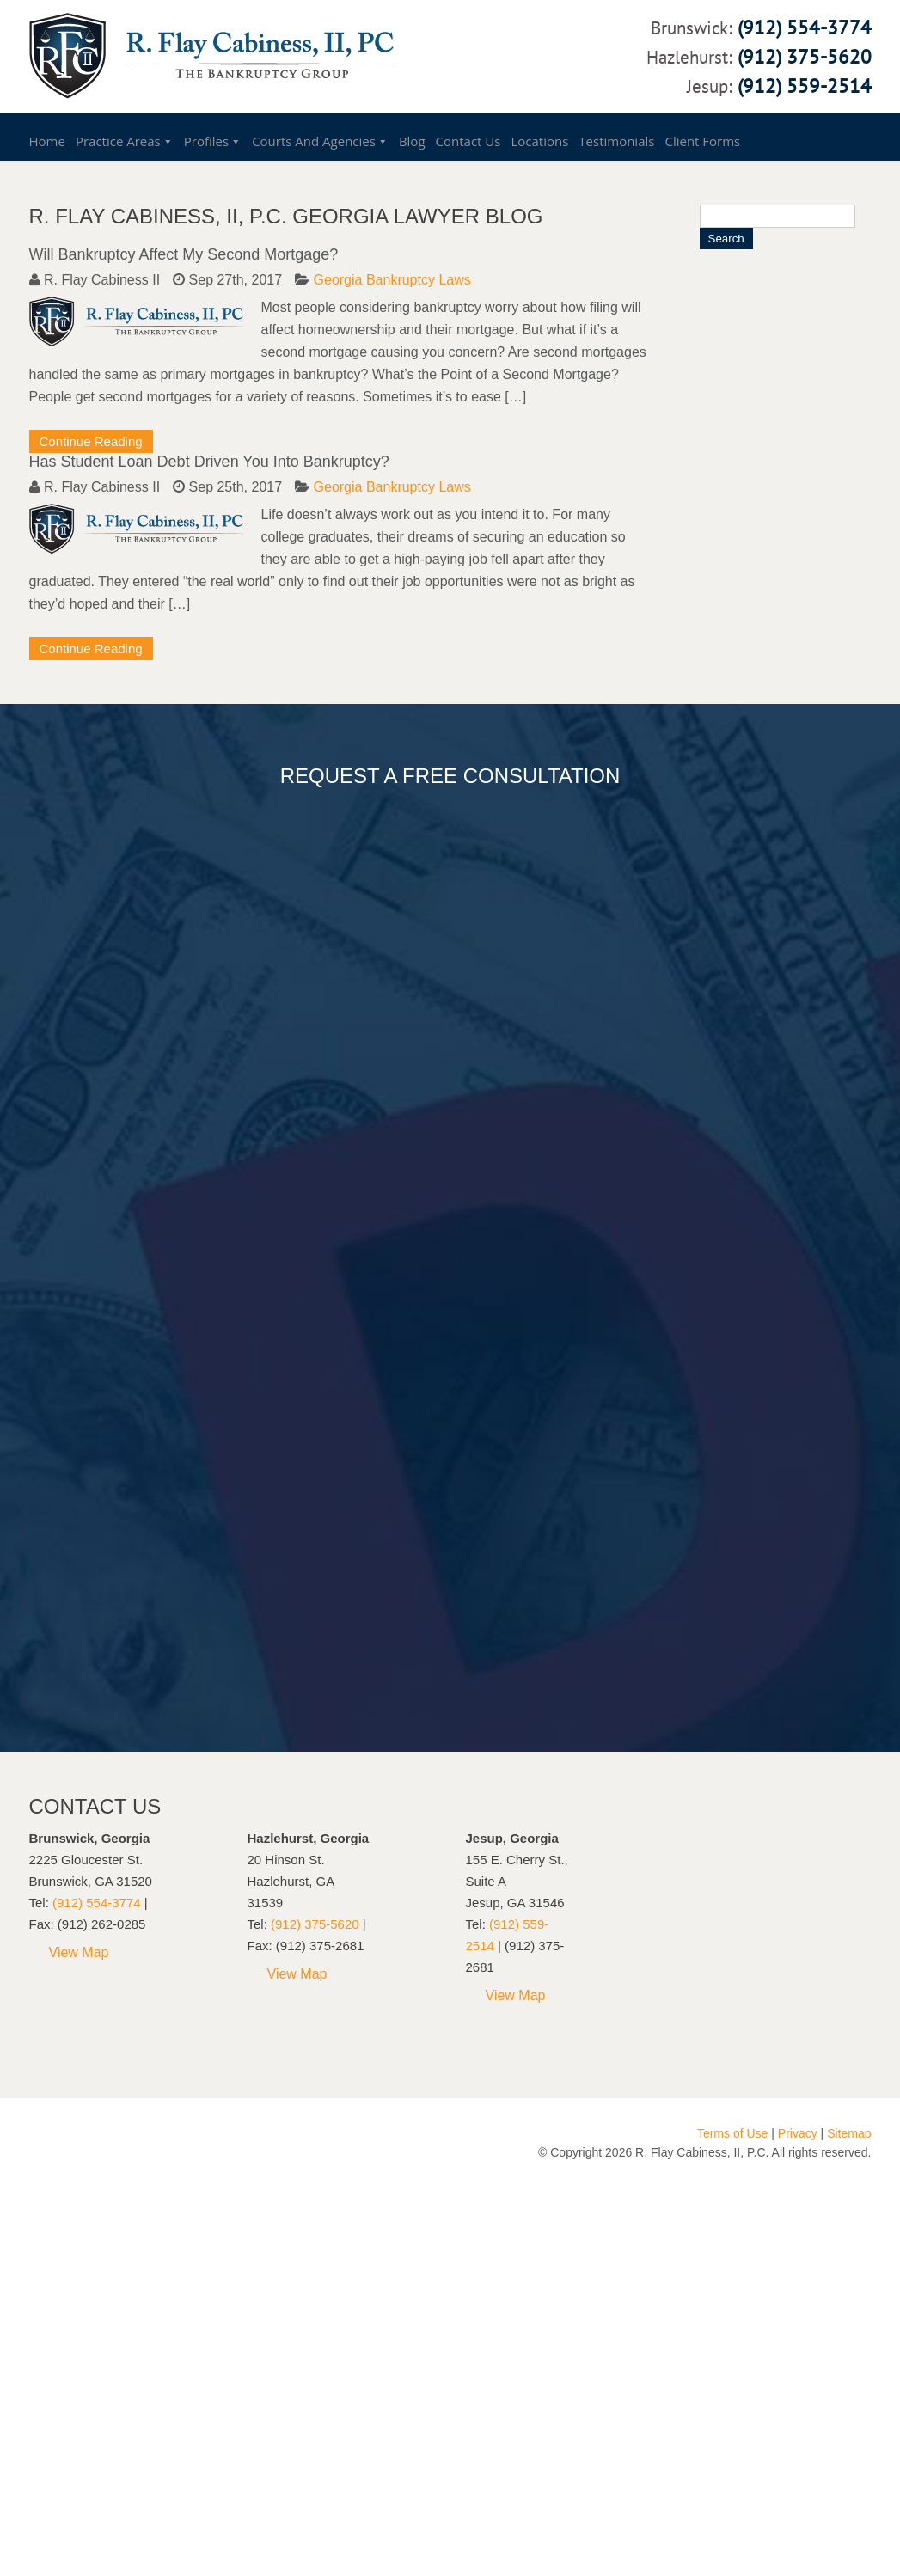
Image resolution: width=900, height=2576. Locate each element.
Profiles (206, 141)
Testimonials (616, 141)
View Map (79, 1952)
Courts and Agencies (314, 141)
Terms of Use (732, 2133)
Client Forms (702, 141)
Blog (412, 141)
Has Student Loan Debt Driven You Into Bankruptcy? (209, 461)
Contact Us (468, 141)
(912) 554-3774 (805, 27)
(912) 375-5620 (805, 56)
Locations (539, 141)
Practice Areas (118, 141)
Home (47, 141)
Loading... (459, 1262)
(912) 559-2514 (805, 85)
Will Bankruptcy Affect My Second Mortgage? (184, 254)
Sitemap (849, 2133)
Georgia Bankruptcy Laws (392, 279)
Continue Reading (91, 441)
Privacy (797, 2133)
